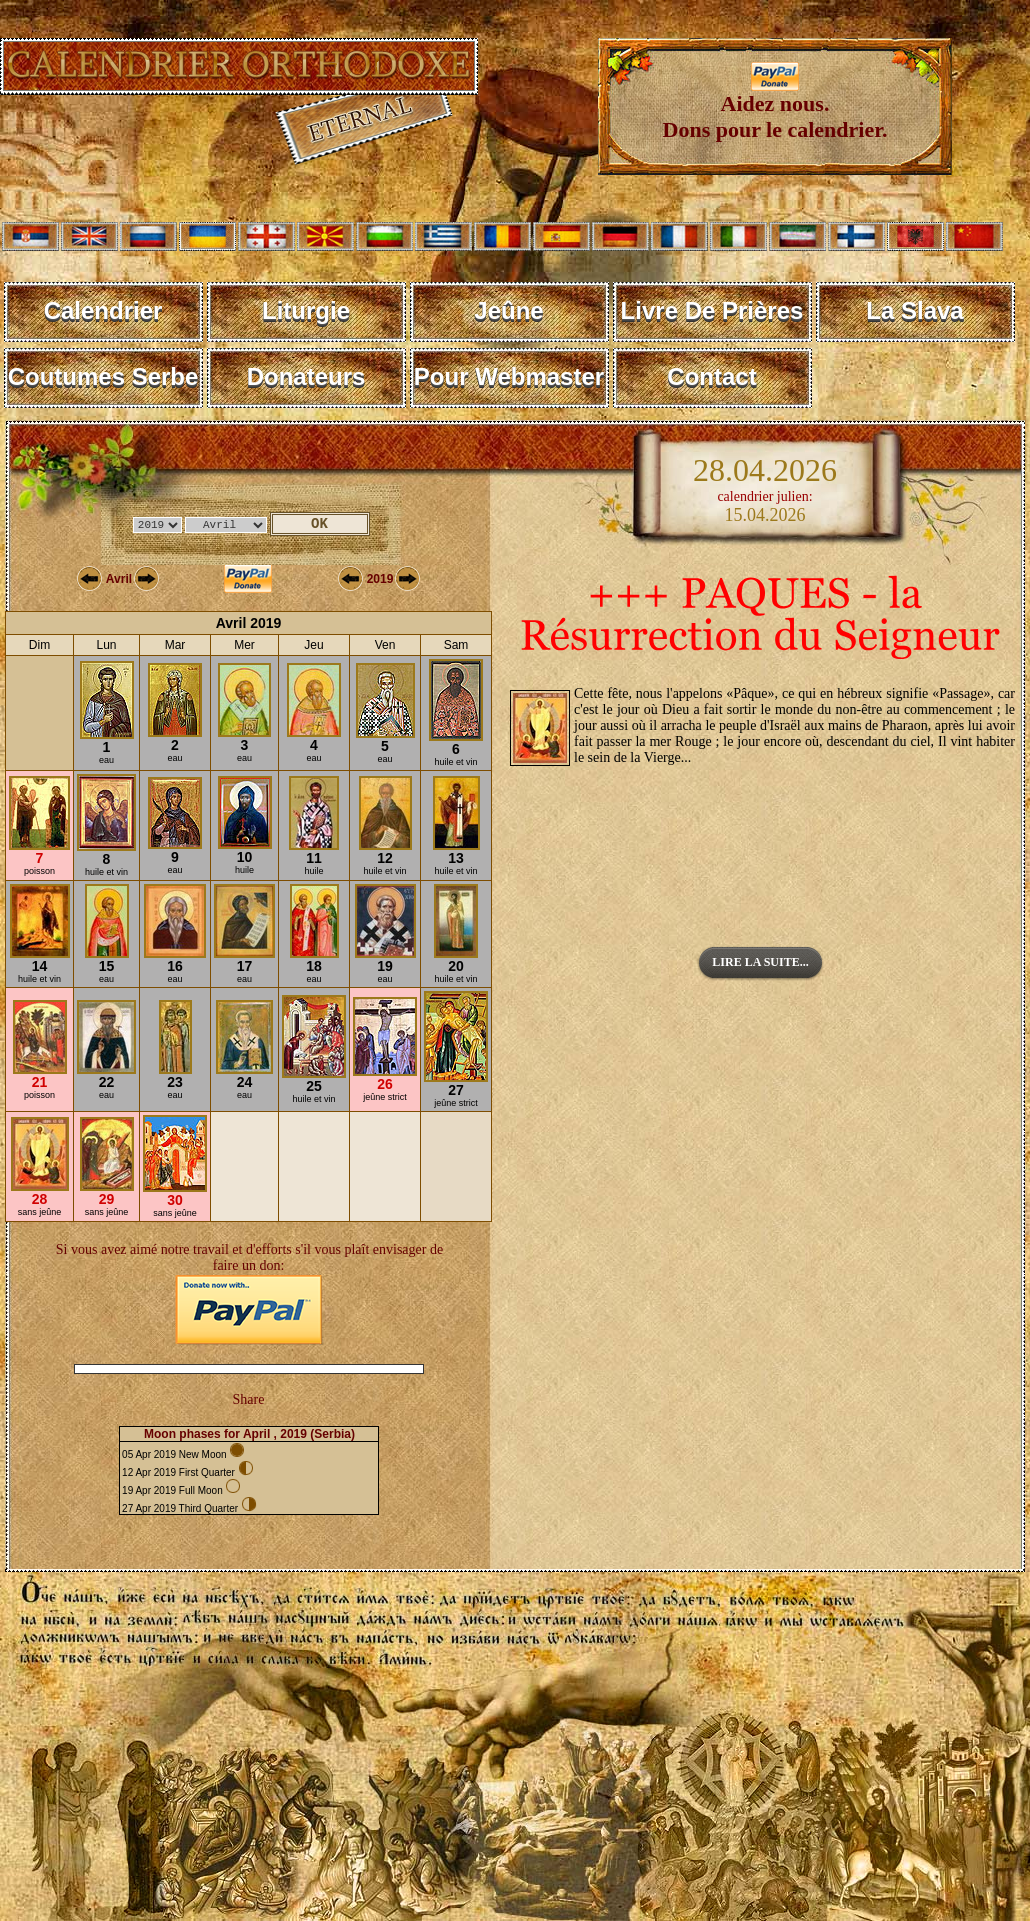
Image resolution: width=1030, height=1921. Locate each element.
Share (249, 1399)
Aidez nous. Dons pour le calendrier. (775, 106)
